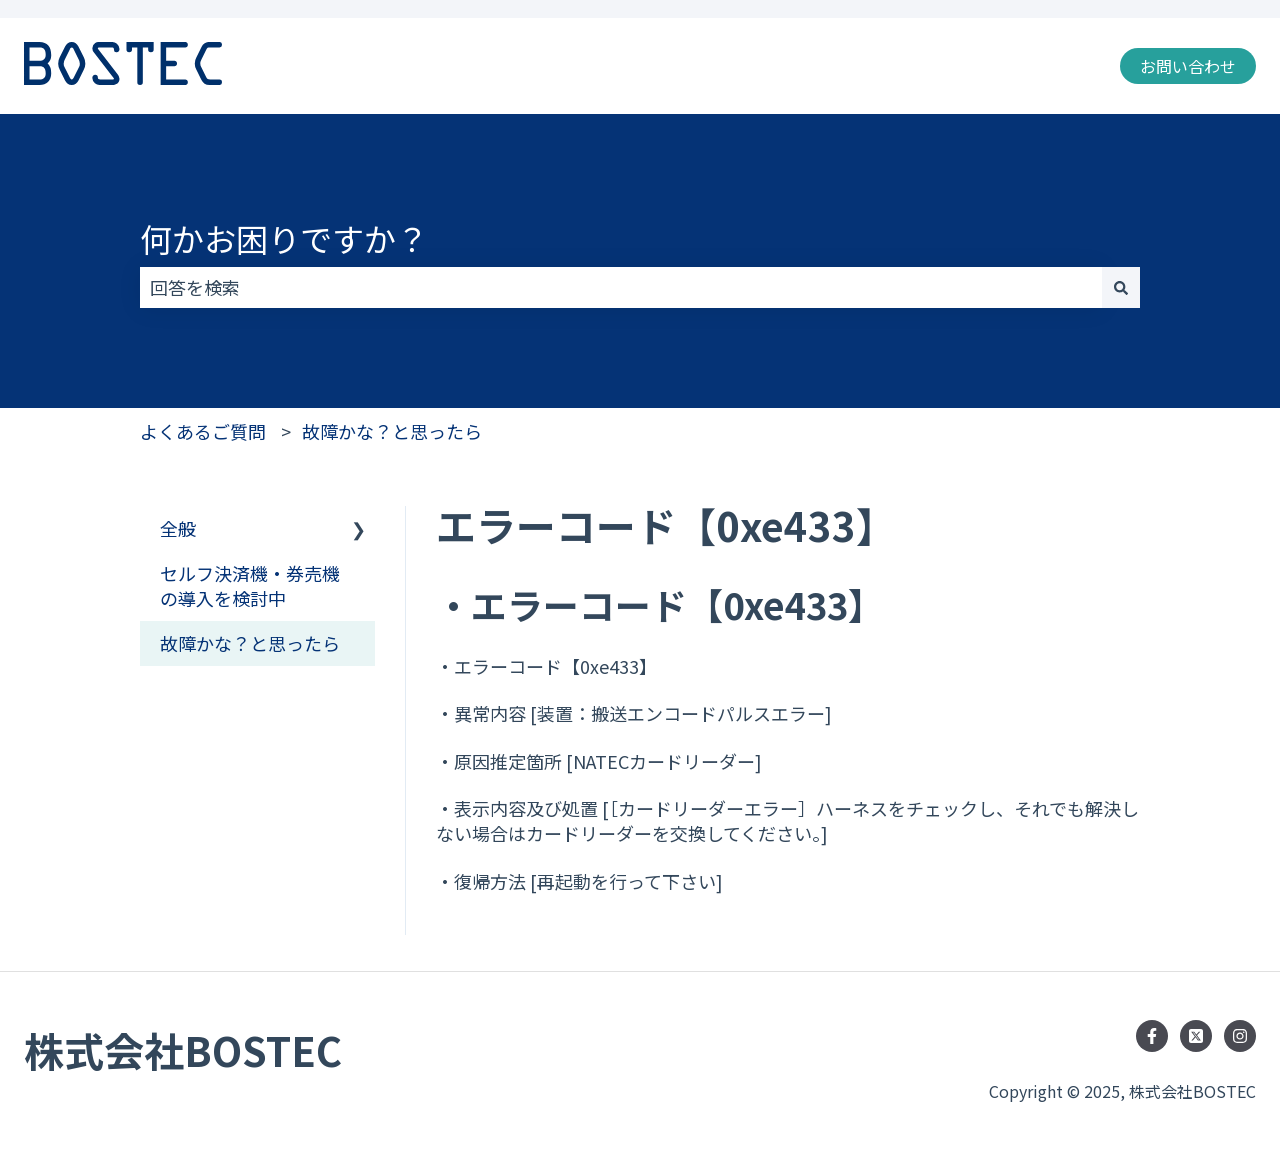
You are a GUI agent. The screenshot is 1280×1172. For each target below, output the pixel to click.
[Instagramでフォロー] (1240, 1036)
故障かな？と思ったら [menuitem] (250, 643)
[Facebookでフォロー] (1152, 1036)
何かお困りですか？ (284, 238)
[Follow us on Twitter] (1196, 1036)
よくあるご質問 (203, 431)
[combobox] (621, 287)
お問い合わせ (1188, 66)
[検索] (1121, 287)
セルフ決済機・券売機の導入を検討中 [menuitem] (250, 585)
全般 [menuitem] (178, 528)
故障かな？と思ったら (392, 431)
